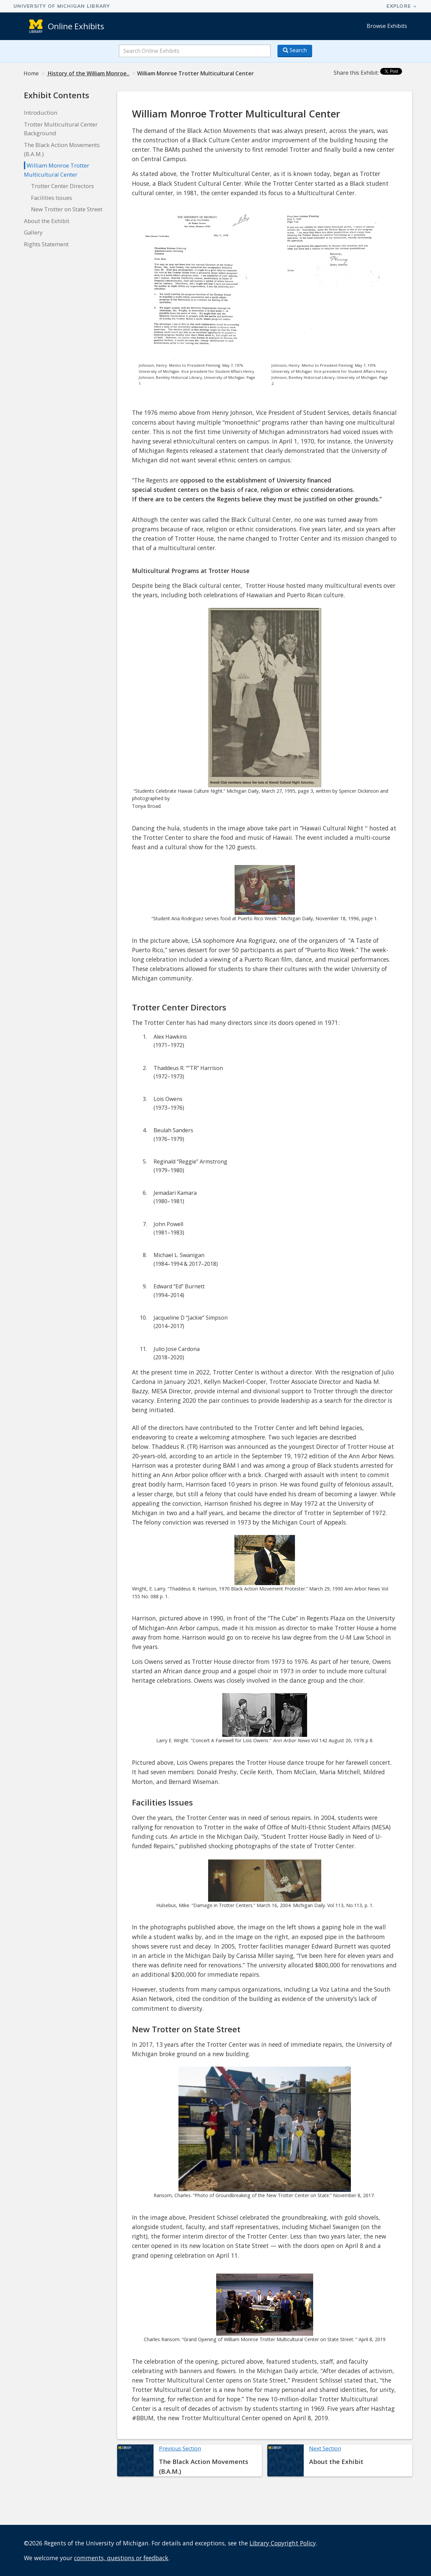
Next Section (325, 2448)
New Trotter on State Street (66, 209)
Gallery (33, 232)
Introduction (40, 112)
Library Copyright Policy (283, 2543)
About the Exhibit (46, 221)
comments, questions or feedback (121, 2558)
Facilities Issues (51, 198)
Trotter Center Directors (62, 186)
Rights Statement (46, 244)
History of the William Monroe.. (87, 73)
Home (31, 73)
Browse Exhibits (387, 26)
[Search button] (294, 51)
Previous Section (180, 2448)
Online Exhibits (76, 26)
